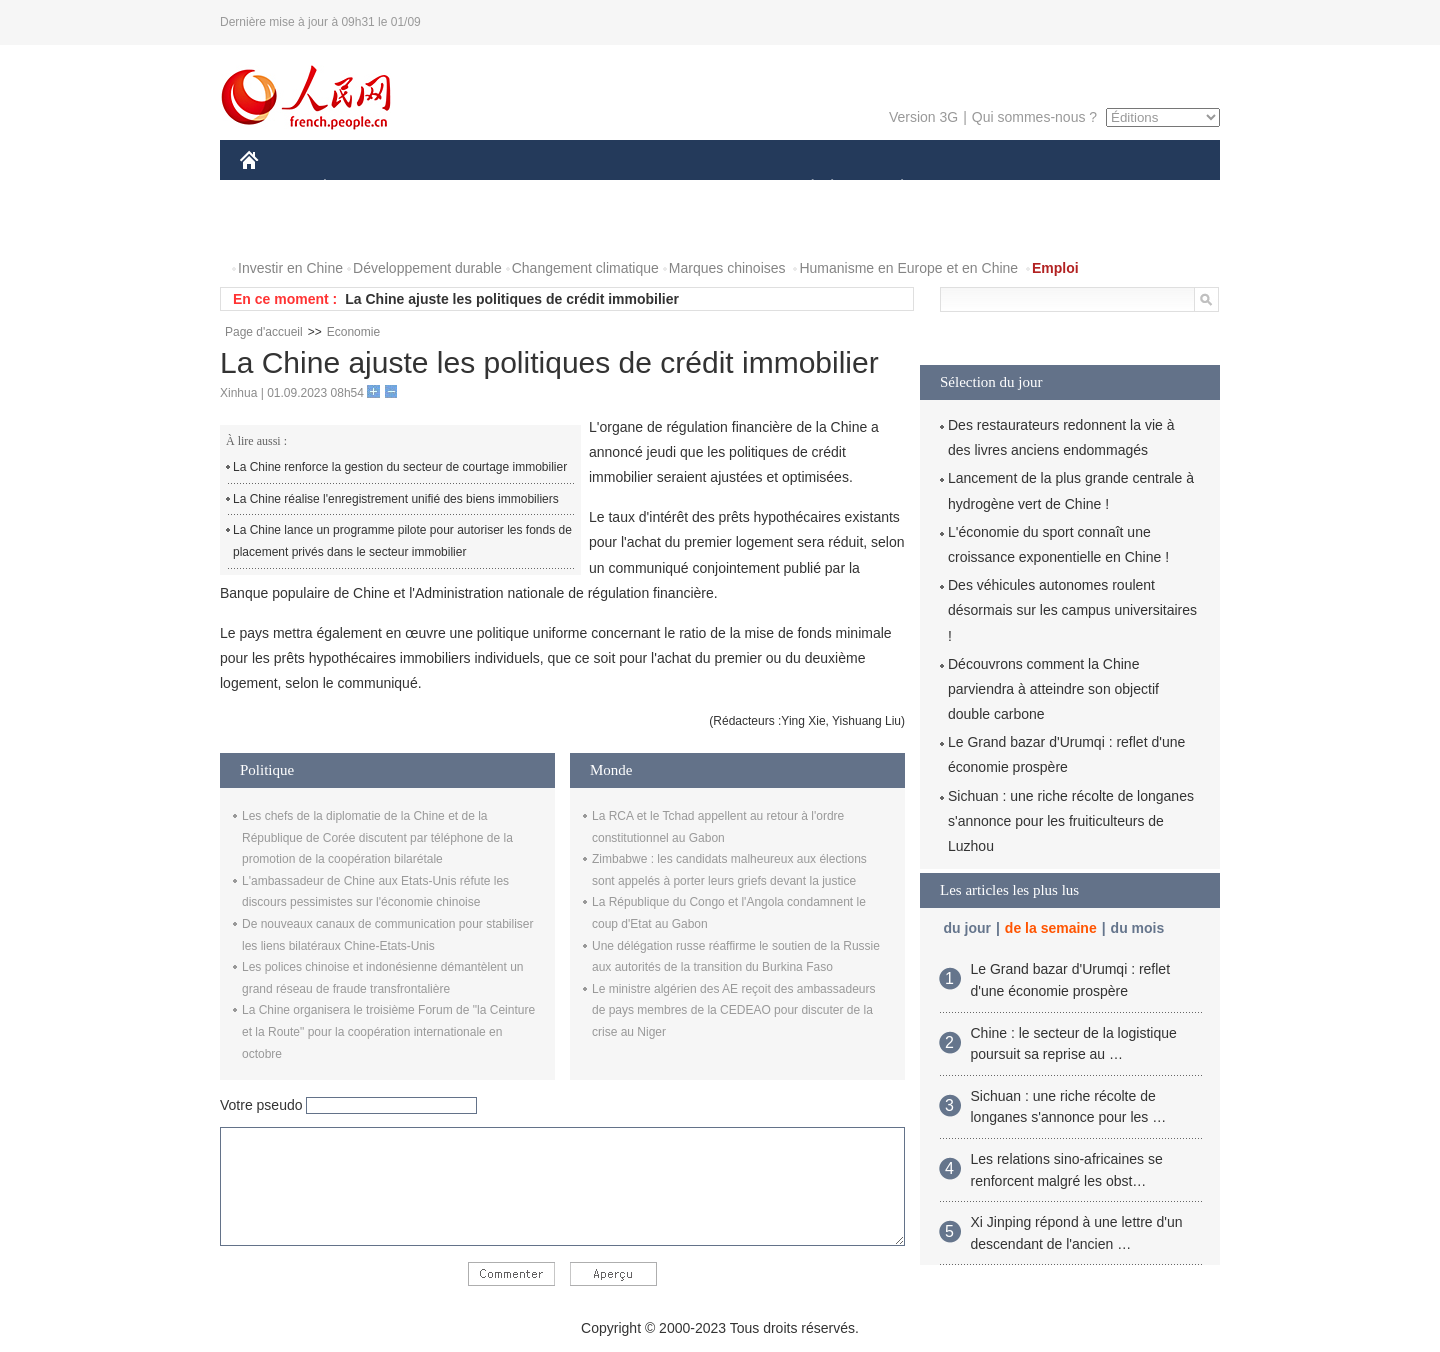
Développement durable (427, 268)
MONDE (452, 188)
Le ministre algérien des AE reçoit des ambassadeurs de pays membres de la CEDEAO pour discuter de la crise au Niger (733, 1010)
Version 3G (923, 117)
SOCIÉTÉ (803, 188)
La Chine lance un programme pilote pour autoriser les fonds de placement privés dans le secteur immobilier (402, 541)
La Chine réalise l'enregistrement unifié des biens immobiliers (396, 499)
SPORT (971, 188)
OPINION (1151, 188)
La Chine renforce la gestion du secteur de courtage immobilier (400, 467)
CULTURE (714, 188)
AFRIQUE (536, 188)
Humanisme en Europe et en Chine (908, 268)
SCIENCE (624, 188)
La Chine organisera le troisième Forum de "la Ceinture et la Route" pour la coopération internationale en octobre (388, 1031)
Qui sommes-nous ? (1034, 117)
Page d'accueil (264, 332)
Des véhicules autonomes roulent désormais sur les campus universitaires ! (1072, 610)
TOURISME (1057, 188)
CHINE (274, 188)
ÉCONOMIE (361, 188)
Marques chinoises (727, 268)
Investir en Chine (290, 268)
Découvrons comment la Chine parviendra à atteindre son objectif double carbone (1053, 689)
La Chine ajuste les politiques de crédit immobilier (512, 299)
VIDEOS (361, 228)
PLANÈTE (891, 188)
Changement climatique (585, 268)
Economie (353, 332)
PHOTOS (281, 228)
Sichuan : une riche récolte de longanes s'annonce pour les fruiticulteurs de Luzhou (1071, 821)
